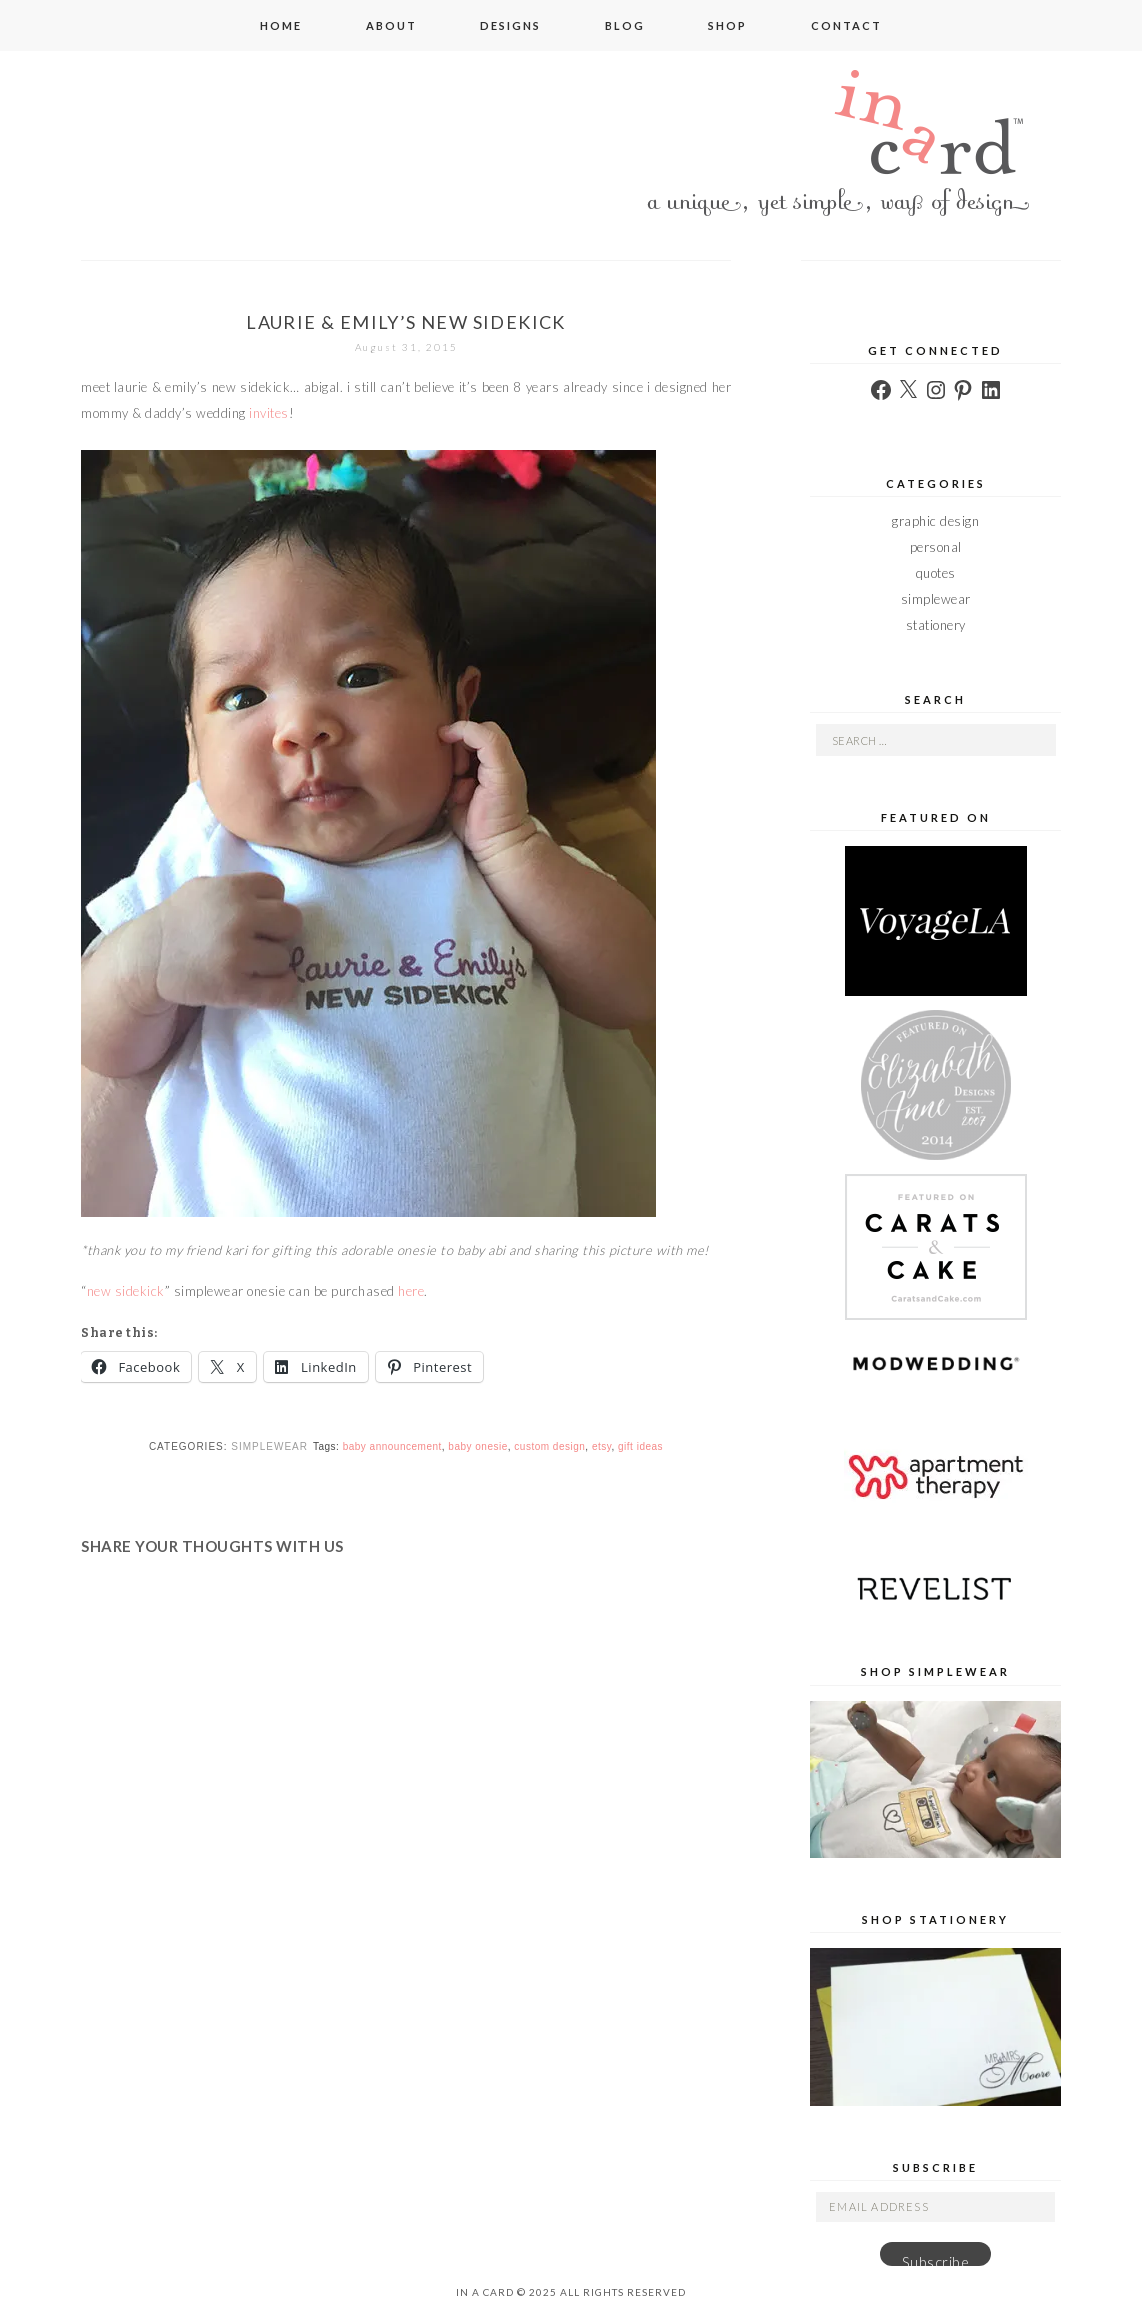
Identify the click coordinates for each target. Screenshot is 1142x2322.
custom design (549, 1446)
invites (269, 413)
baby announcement (392, 1446)
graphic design (935, 521)
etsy (602, 1446)
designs (510, 25)
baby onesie (477, 1446)
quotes (936, 573)
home (281, 25)
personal (936, 547)
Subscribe (936, 2260)
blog (625, 25)
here (411, 1291)
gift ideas (640, 1446)
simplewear (269, 1446)
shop (727, 25)
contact (846, 25)
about (391, 25)
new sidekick (126, 1291)
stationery (936, 625)
